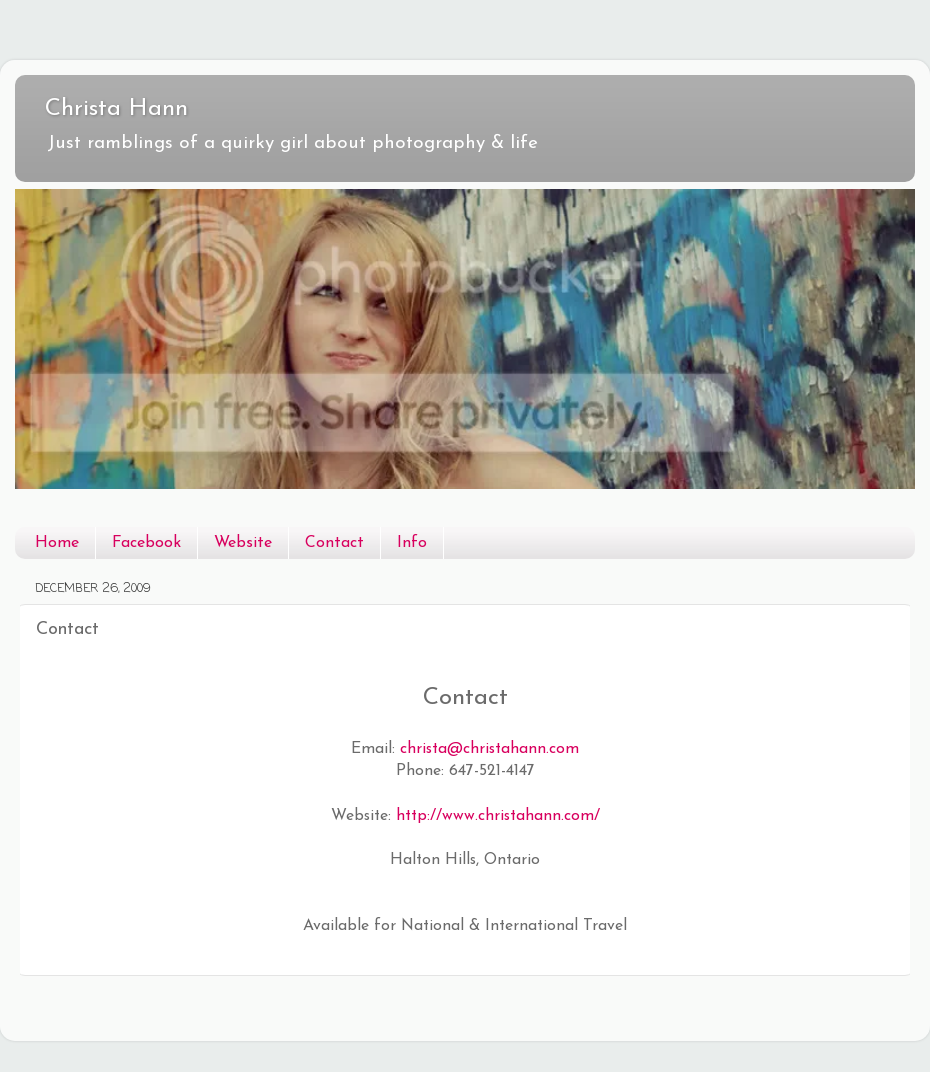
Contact (334, 543)
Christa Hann (116, 109)
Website (243, 543)
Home (57, 543)
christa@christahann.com (489, 749)
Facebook (146, 543)
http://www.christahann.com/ (498, 816)
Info (412, 543)
